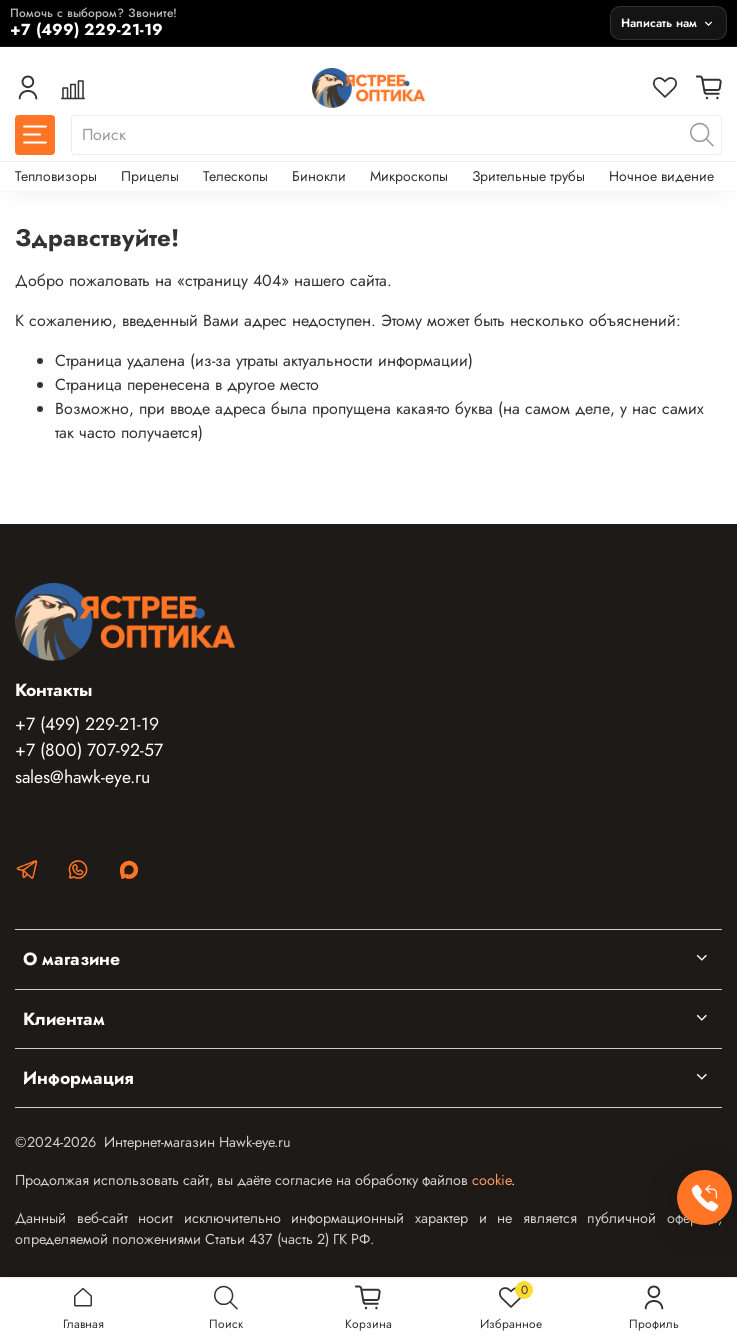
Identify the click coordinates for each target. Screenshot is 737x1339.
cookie (491, 1180)
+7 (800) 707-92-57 (89, 750)
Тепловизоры (56, 176)
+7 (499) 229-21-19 (87, 724)
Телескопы (235, 176)
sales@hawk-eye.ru (82, 777)
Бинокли (319, 176)
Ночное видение (661, 176)
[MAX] (129, 873)
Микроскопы (409, 176)
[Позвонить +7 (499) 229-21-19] (306, 22)
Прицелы (150, 176)
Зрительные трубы (528, 176)
